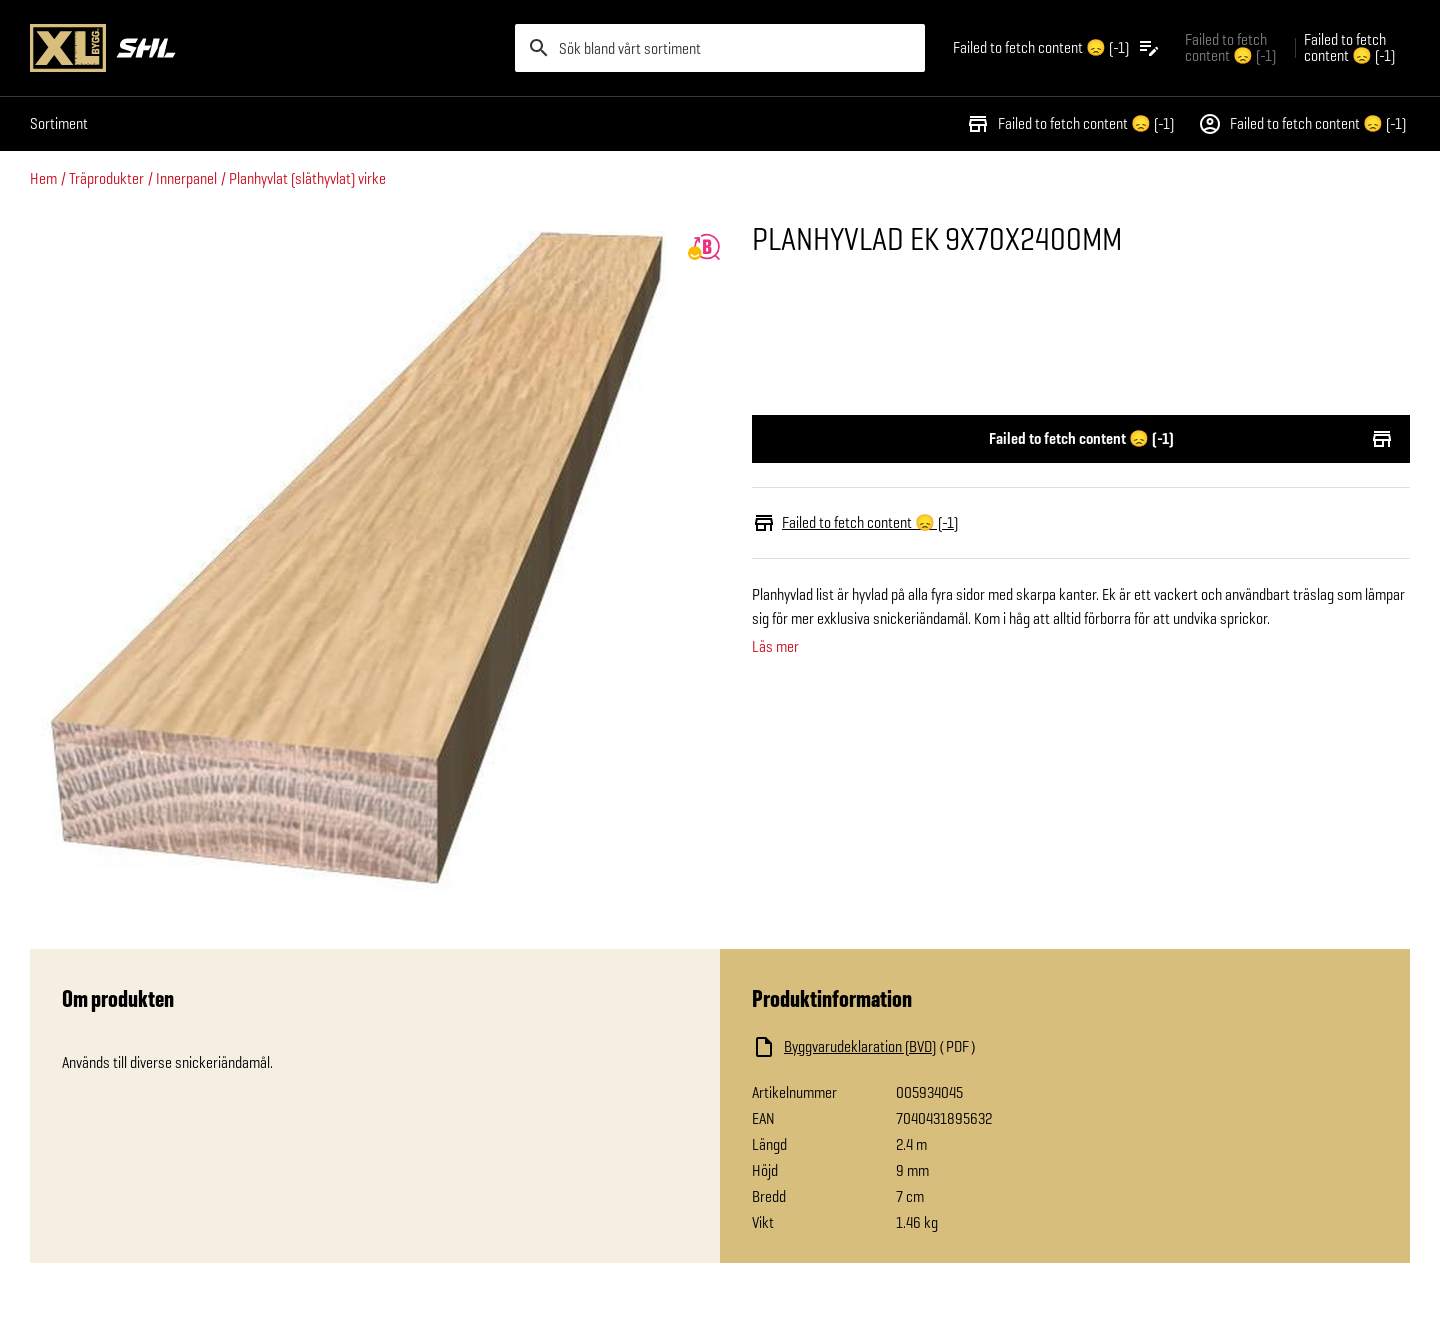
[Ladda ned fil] (952, 1047)
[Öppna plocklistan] (1057, 48)
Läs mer (775, 647)
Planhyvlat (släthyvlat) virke (307, 178)
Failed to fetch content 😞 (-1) (1070, 124)
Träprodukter (106, 178)
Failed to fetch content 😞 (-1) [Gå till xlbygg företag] (1230, 47)
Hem (43, 178)
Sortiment (59, 123)
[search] (720, 48)
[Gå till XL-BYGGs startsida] (264, 48)
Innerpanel (186, 178)
